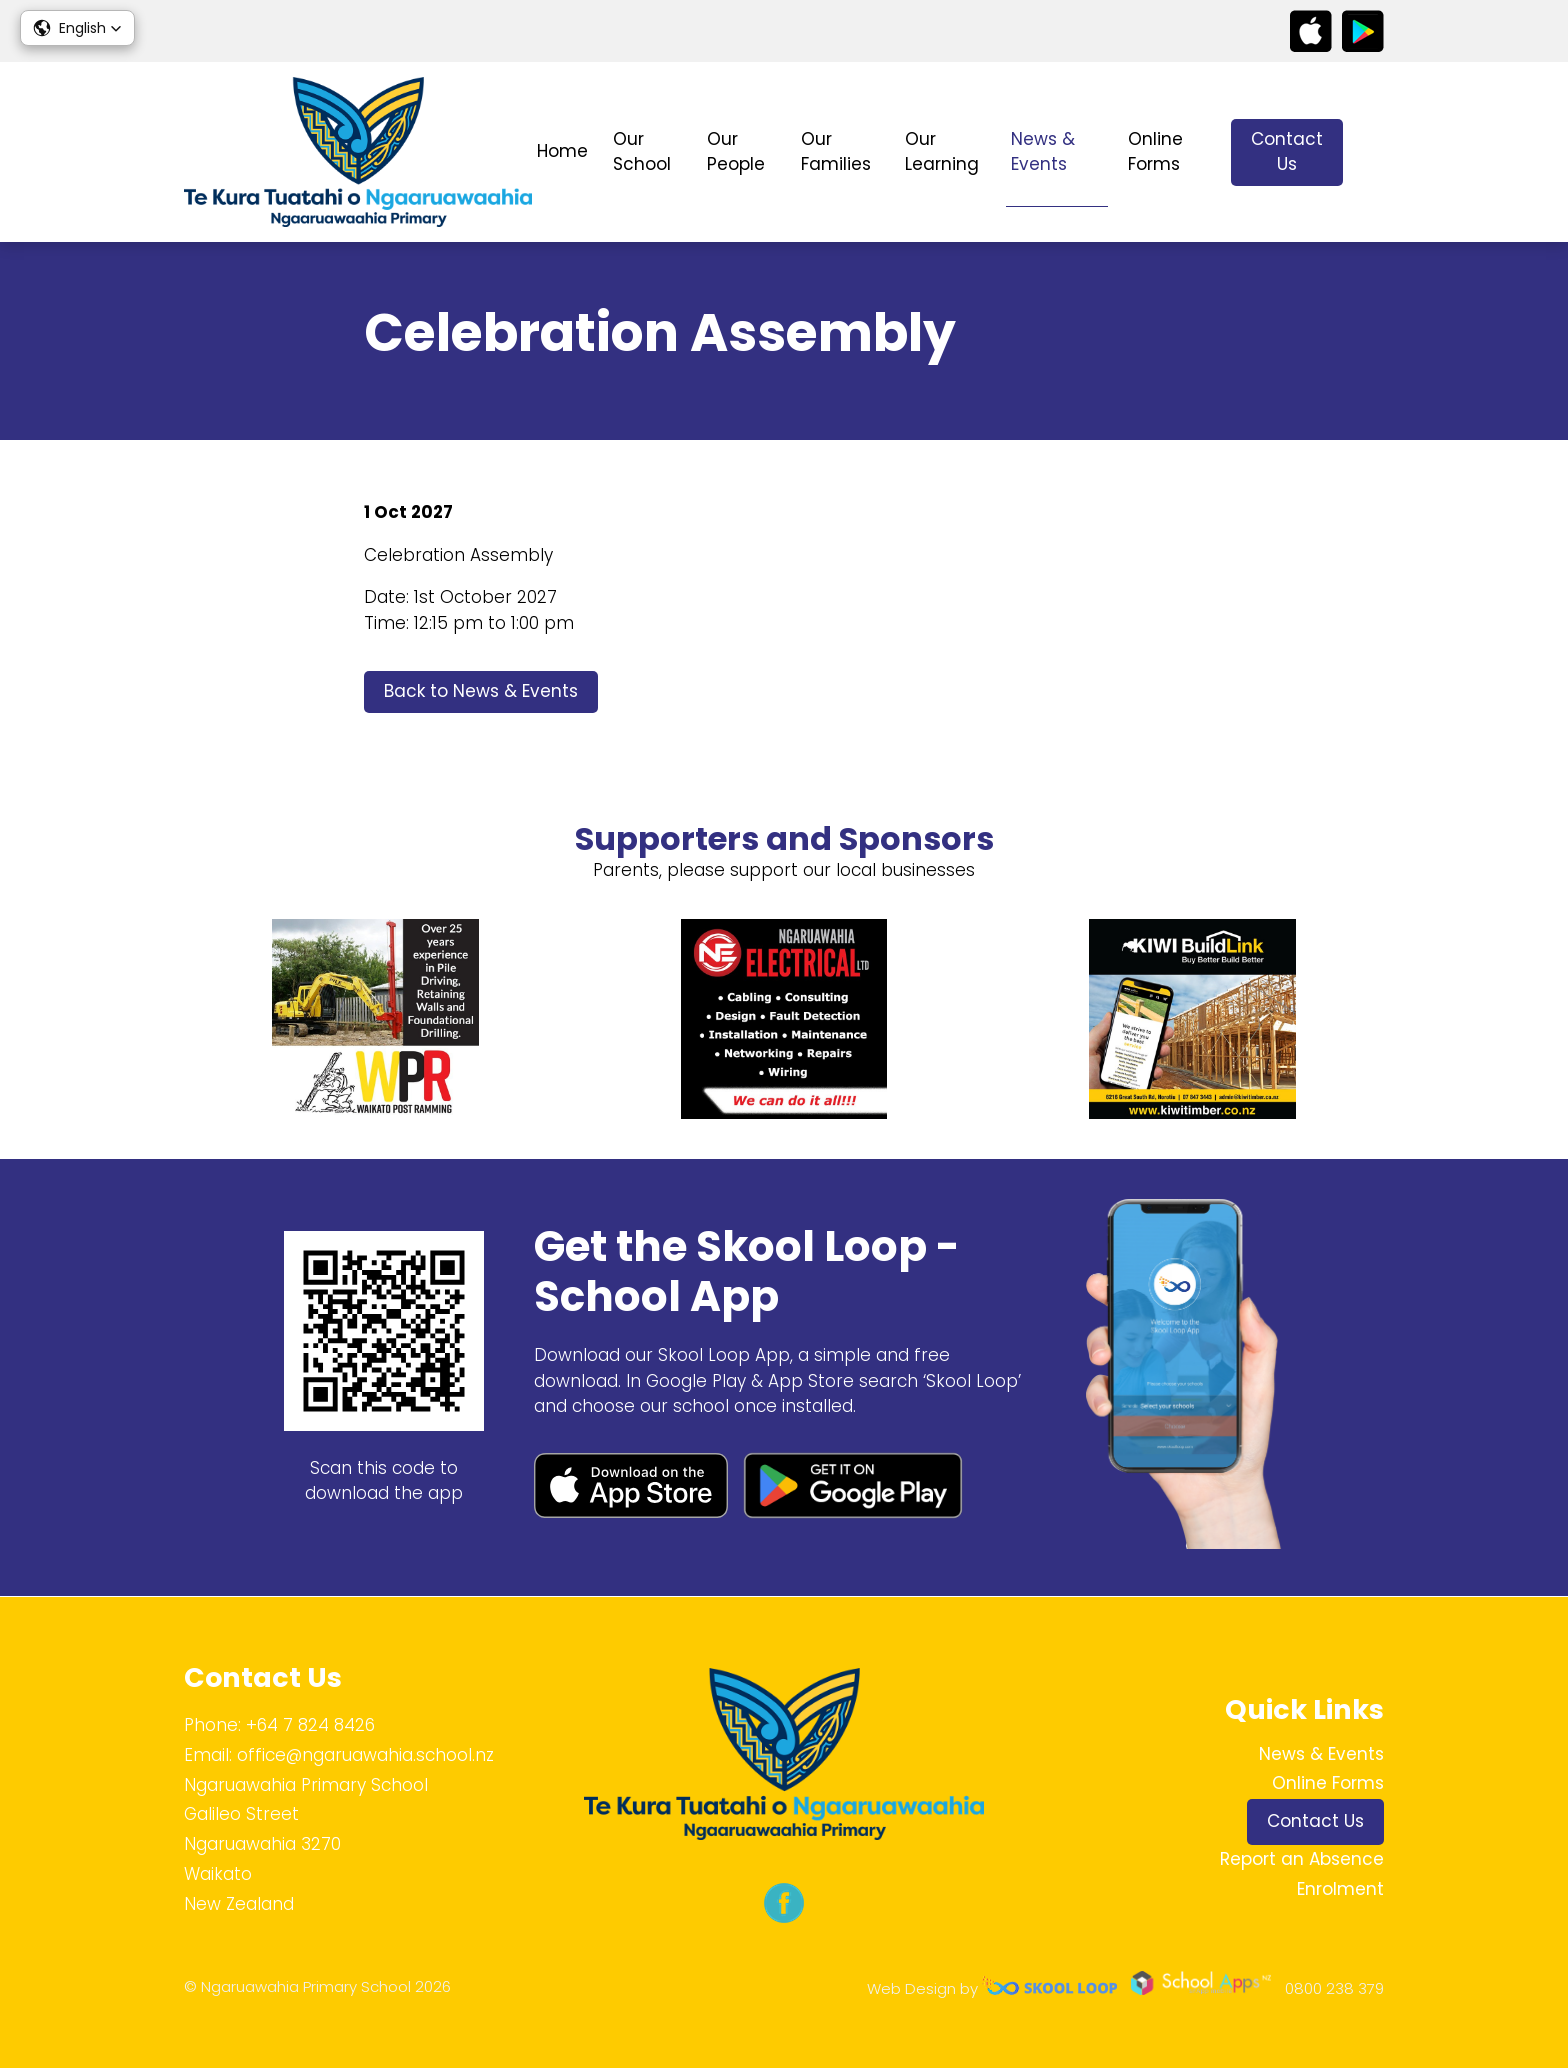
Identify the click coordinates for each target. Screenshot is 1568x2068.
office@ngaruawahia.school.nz (365, 1755)
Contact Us (1287, 152)
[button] (77, 28)
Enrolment (1340, 1889)
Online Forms (1155, 152)
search (1373, 152)
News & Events (1043, 152)
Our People (736, 152)
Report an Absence (1302, 1859)
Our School (642, 152)
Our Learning (942, 152)
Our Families (836, 152)
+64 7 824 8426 (310, 1725)
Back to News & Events (481, 691)
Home (562, 151)
